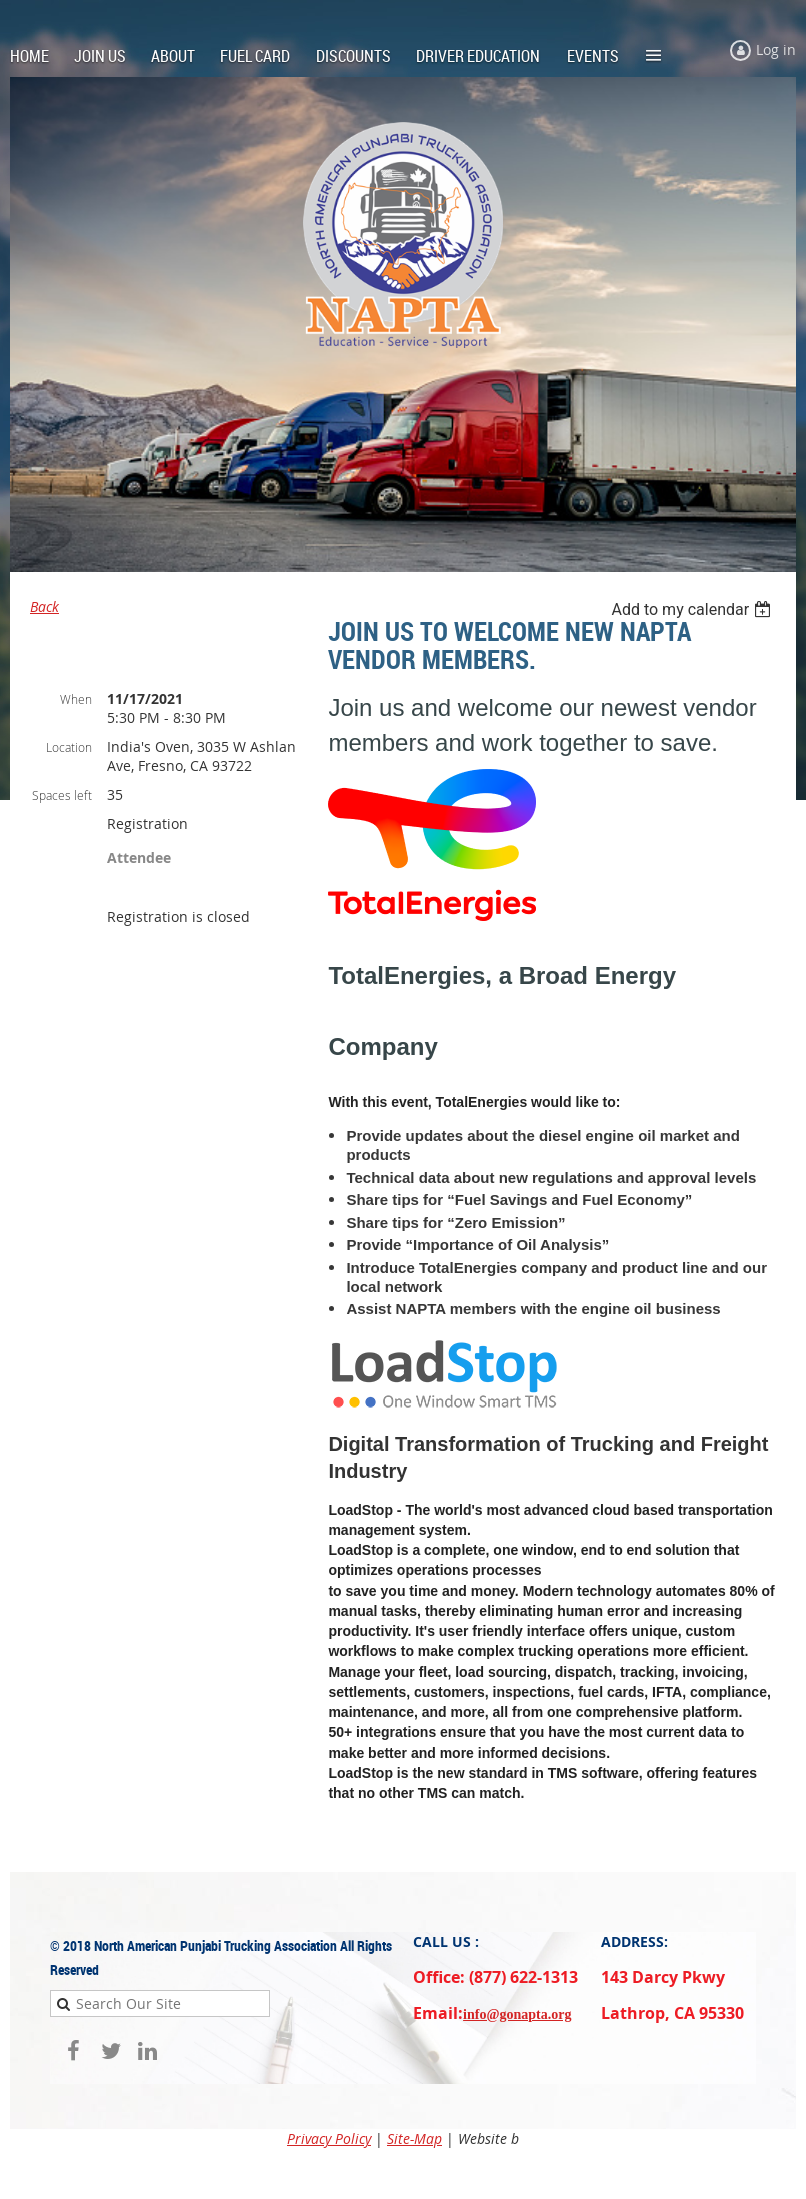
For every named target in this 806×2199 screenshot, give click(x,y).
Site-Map (414, 2138)
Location (69, 747)
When (76, 699)
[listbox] (693, 609)
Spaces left (62, 795)
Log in (776, 49)
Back (44, 606)
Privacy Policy (329, 2138)
